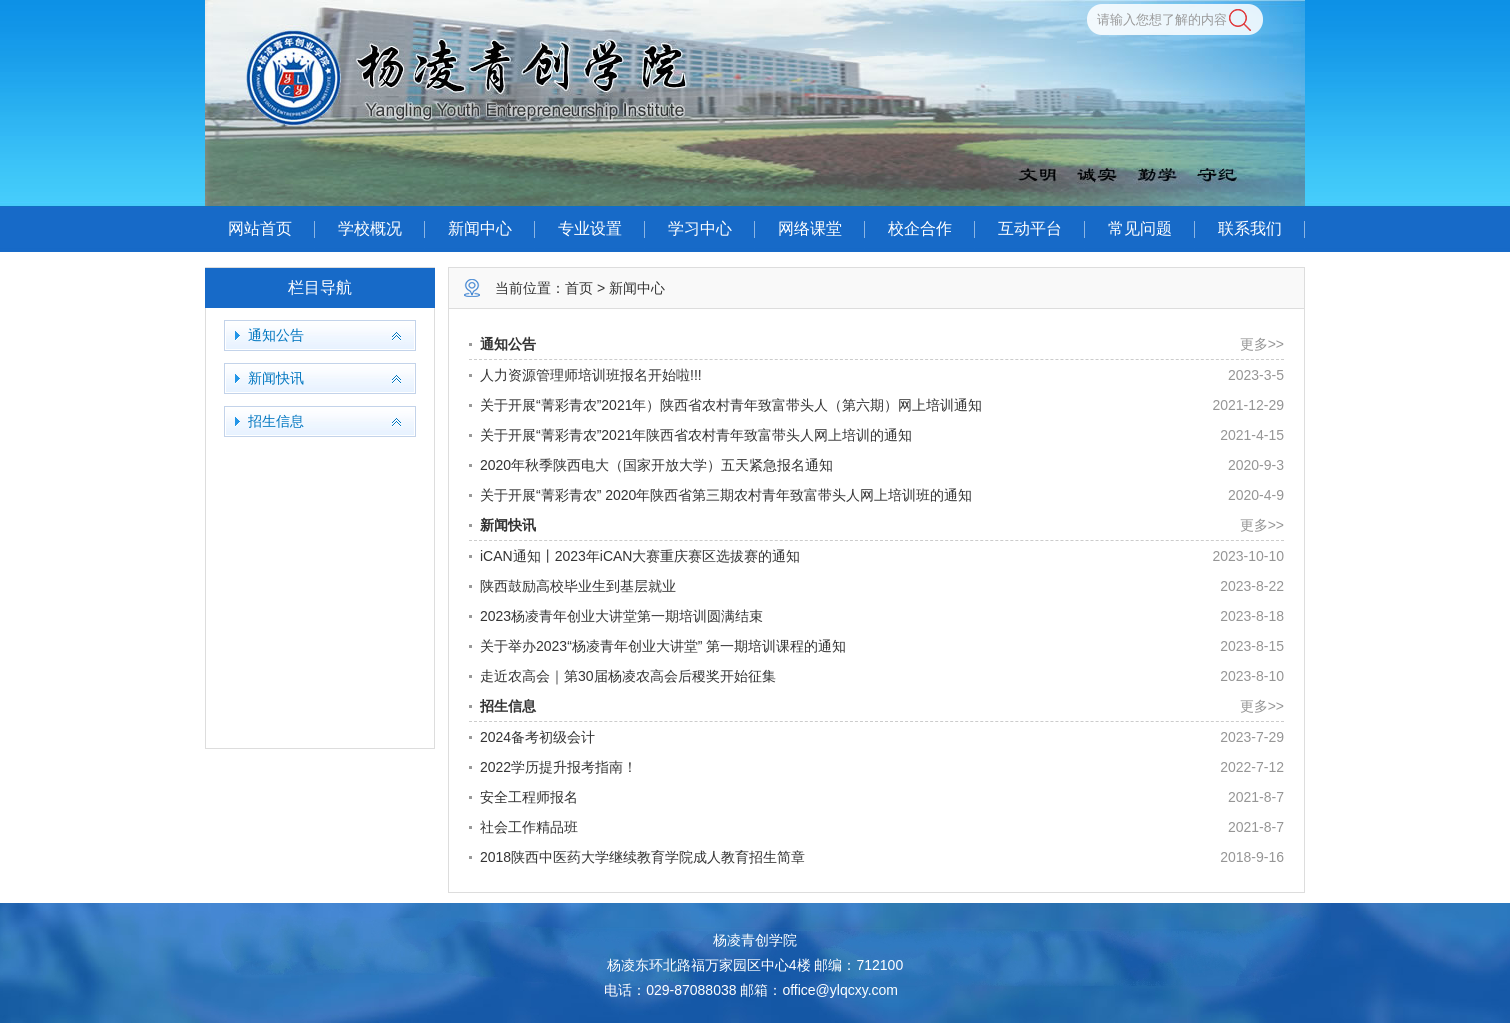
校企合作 (920, 228)
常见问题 (1140, 228)
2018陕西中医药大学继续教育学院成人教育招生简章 (642, 857)
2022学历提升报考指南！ (558, 767)
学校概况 (370, 228)
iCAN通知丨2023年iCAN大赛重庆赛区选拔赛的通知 (640, 556)
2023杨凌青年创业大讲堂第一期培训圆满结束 (621, 616)
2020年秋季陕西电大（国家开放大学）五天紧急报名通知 (656, 465)
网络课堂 (810, 228)
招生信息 (276, 421)
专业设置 (590, 228)
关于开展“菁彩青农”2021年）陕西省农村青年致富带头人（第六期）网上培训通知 (731, 405)
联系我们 (1250, 228)
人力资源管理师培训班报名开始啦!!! (591, 375)
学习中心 (700, 228)
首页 (579, 288)
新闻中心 (480, 228)
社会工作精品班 (529, 827)
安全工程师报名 (529, 797)
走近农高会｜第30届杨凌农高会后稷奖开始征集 (628, 676)
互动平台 (1030, 228)
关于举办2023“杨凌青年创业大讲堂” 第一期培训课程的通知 (663, 646)
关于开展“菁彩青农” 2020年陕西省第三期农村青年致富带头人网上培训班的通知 (726, 495)
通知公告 (276, 335)
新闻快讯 (276, 378)
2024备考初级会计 (537, 737)
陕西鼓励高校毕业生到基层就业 (578, 586)
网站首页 (260, 228)
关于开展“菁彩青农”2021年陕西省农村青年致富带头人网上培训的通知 (696, 435)
